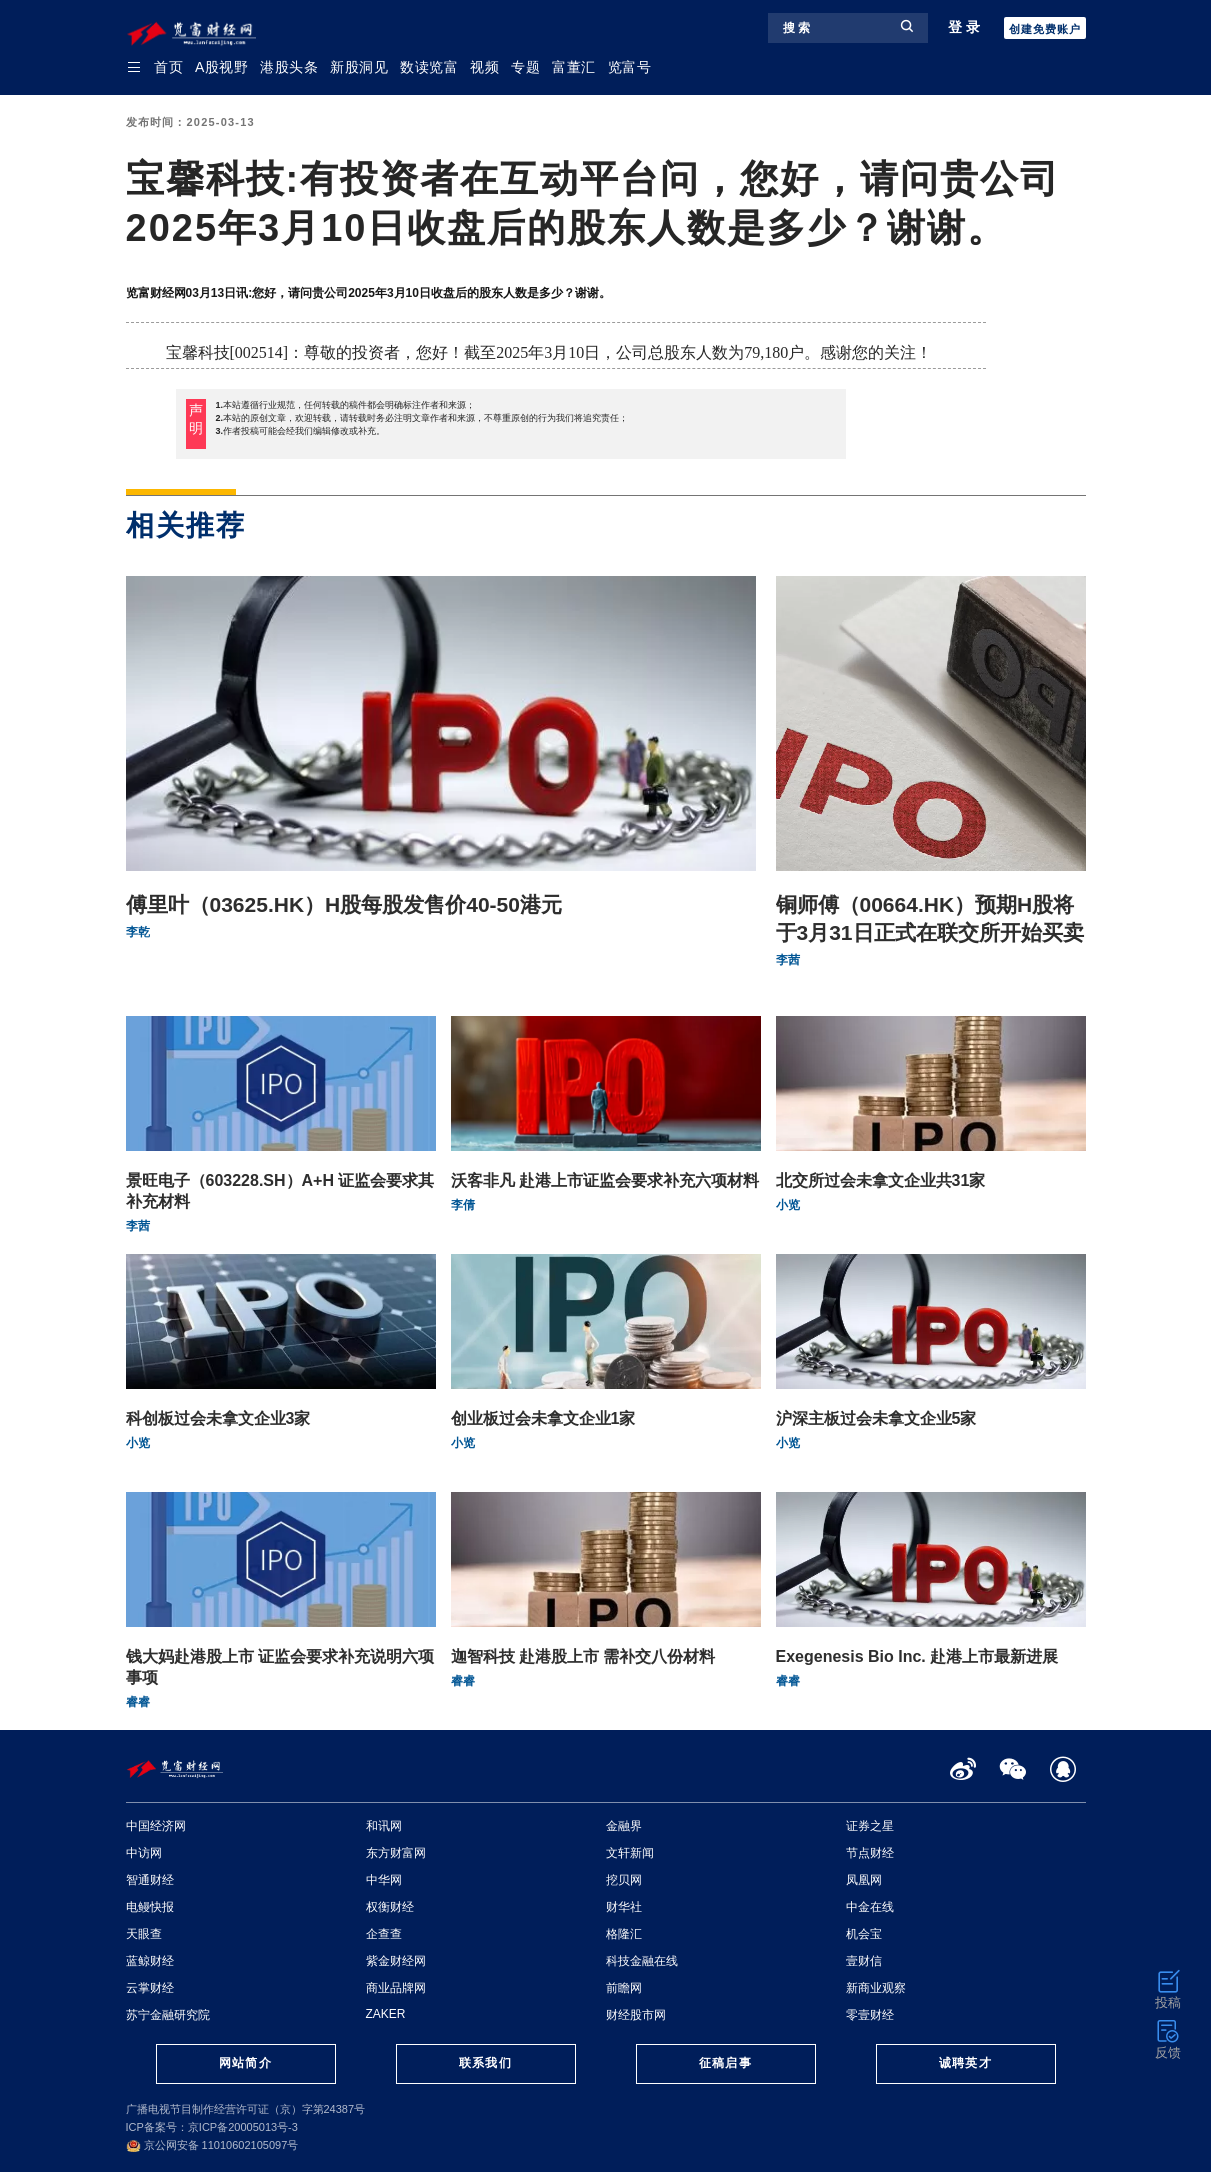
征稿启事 (725, 2063)
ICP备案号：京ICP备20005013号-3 (212, 2127)
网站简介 (245, 2063)
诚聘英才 (965, 2063)
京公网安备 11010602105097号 (212, 2145)
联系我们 (485, 2063)
